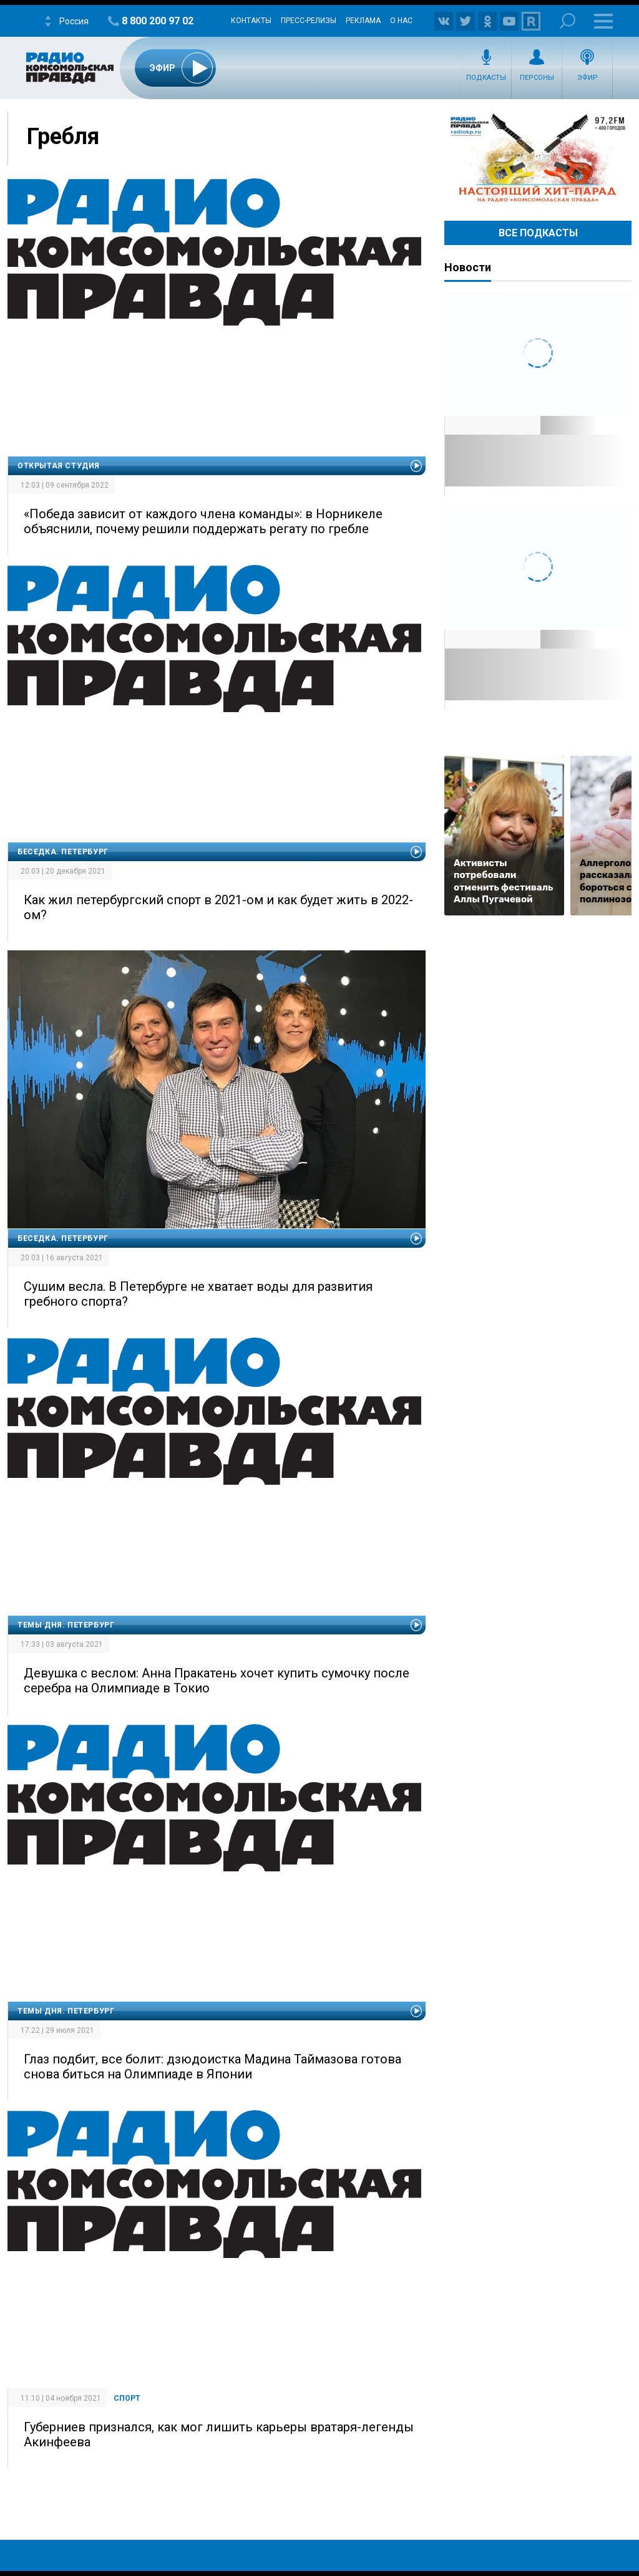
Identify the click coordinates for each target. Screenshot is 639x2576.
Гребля (63, 136)
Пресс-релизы (308, 20)
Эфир (587, 78)
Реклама (363, 20)
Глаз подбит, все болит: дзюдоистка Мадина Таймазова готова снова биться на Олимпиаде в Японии (212, 2067)
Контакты (251, 20)
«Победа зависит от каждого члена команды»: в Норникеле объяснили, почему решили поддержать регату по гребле (203, 521)
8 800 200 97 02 (157, 21)
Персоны (537, 78)
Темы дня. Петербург (65, 1625)
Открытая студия (58, 465)
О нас (401, 20)
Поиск (567, 21)
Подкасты (486, 78)
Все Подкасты (538, 233)
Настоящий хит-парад (538, 158)
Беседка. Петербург (63, 851)
